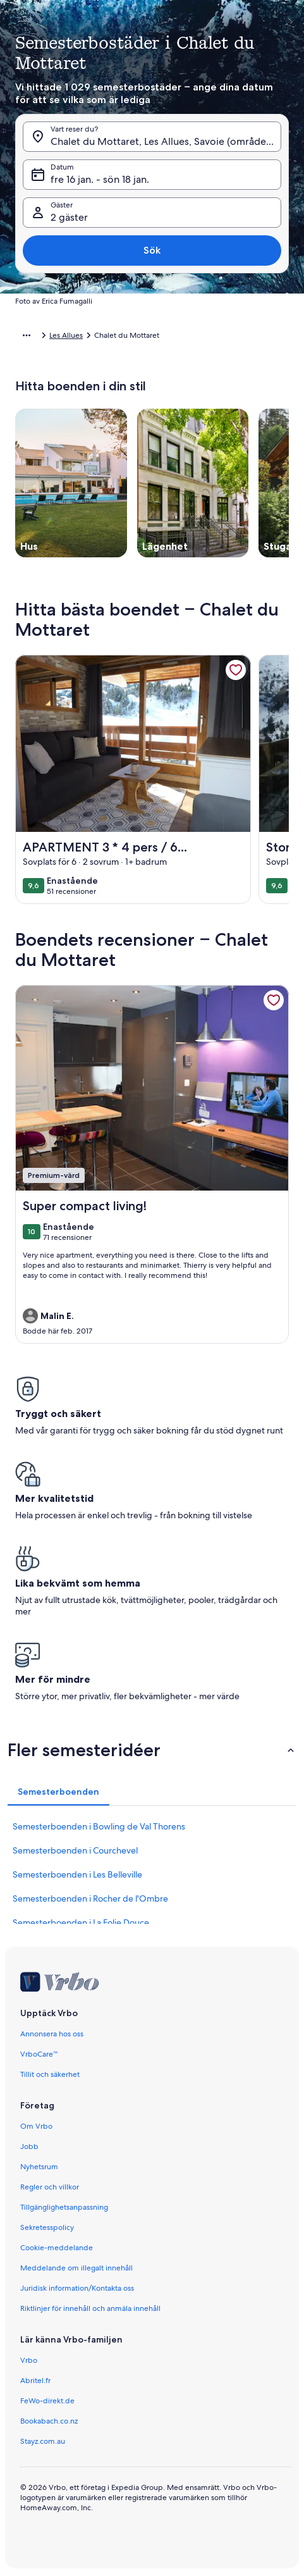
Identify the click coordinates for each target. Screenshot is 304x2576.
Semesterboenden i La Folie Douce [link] (81, 1922)
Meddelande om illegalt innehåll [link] (76, 2268)
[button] (152, 1750)
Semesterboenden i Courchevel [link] (75, 1850)
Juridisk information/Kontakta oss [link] (77, 2288)
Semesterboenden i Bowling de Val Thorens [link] (99, 1826)
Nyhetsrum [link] (39, 2167)
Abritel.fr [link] (35, 2380)
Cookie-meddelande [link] (56, 2248)
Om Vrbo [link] (36, 2126)
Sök (152, 250)
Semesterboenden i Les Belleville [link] (77, 1874)
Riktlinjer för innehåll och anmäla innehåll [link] (90, 2308)
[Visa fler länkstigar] (26, 335)
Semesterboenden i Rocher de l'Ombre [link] (90, 1898)
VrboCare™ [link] (39, 2054)
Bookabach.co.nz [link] (49, 2421)
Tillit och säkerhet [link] (50, 2074)
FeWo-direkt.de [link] (47, 2401)
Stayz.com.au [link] (42, 2441)
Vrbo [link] (28, 2360)
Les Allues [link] (66, 335)
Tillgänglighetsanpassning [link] (64, 2207)
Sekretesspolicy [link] (47, 2227)
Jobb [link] (29, 2146)
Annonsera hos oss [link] (51, 2034)
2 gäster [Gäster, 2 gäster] (69, 217)
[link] (236, 670)
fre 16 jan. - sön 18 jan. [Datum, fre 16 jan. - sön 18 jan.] (100, 179)
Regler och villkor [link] (49, 2187)
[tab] (58, 1791)
